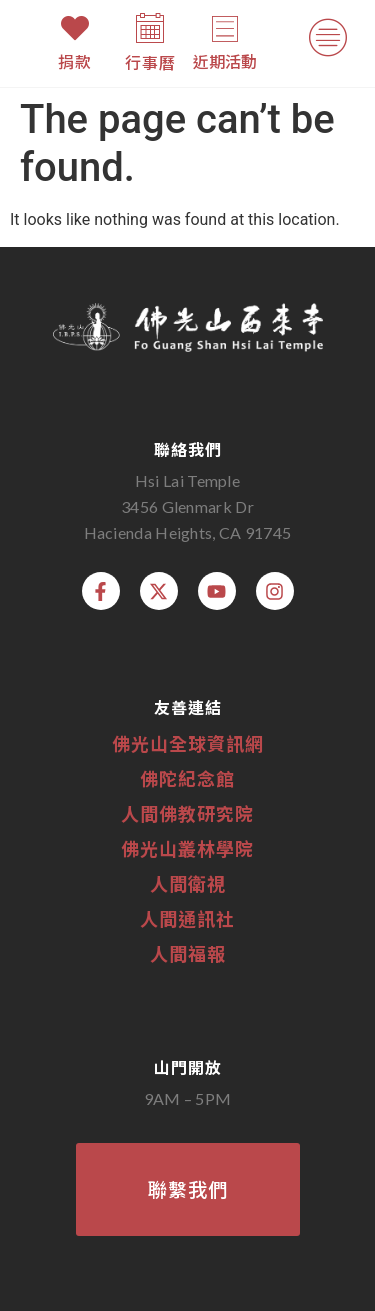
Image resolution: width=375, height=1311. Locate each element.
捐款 (75, 61)
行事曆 (150, 62)
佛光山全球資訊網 (188, 743)
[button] (327, 42)
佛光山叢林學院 (187, 848)
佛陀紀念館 (187, 778)
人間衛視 (188, 883)
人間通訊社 (187, 918)
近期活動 (225, 61)
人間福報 (188, 953)
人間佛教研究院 (187, 813)
